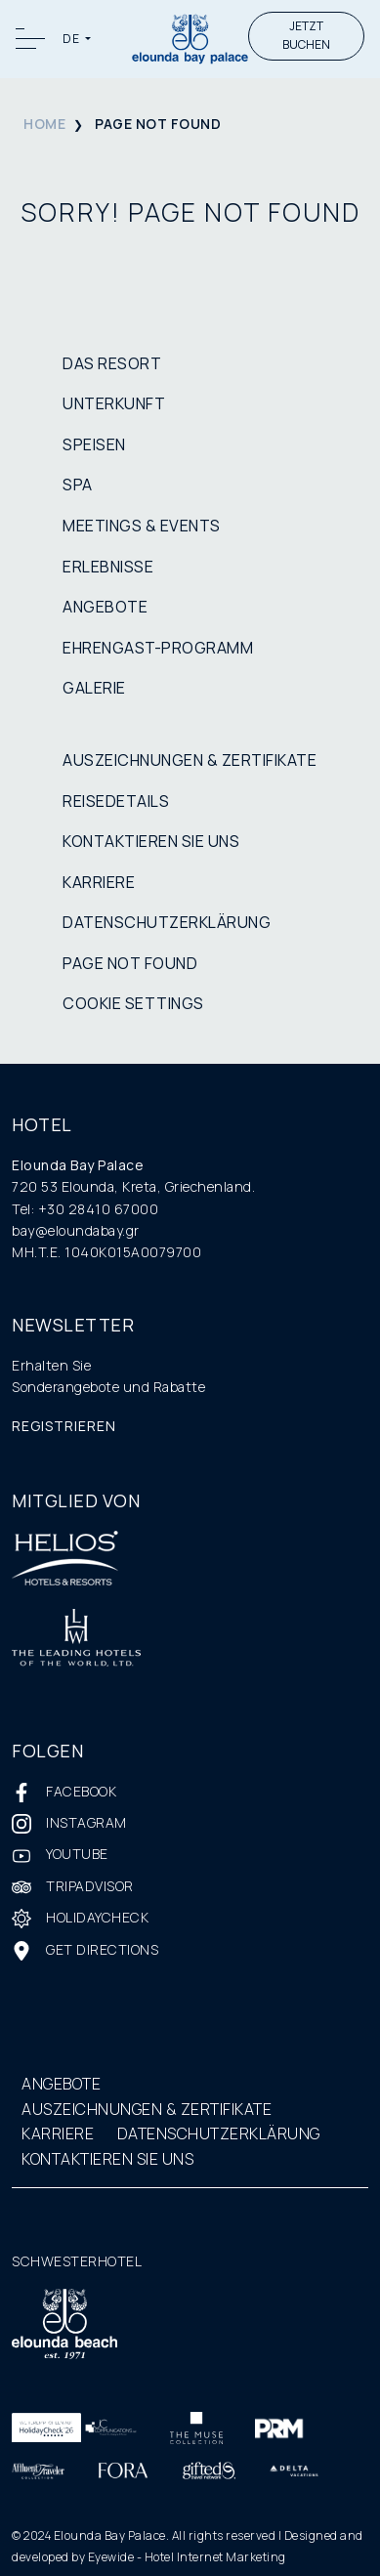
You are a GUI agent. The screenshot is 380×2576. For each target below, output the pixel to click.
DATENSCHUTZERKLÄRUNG (167, 922)
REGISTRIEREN (64, 1425)
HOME (44, 123)
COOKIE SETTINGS (133, 1003)
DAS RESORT (112, 363)
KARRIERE (99, 882)
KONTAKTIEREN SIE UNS (151, 841)
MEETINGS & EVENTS (142, 525)
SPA (78, 484)
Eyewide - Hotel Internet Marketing (187, 2557)
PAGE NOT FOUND (130, 963)
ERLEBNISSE (108, 566)
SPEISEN (94, 444)
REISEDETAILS (116, 801)
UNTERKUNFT (114, 403)
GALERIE (94, 687)
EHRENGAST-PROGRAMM (158, 647)
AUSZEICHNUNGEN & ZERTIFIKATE (190, 760)
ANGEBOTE (105, 606)
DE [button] (72, 38)
